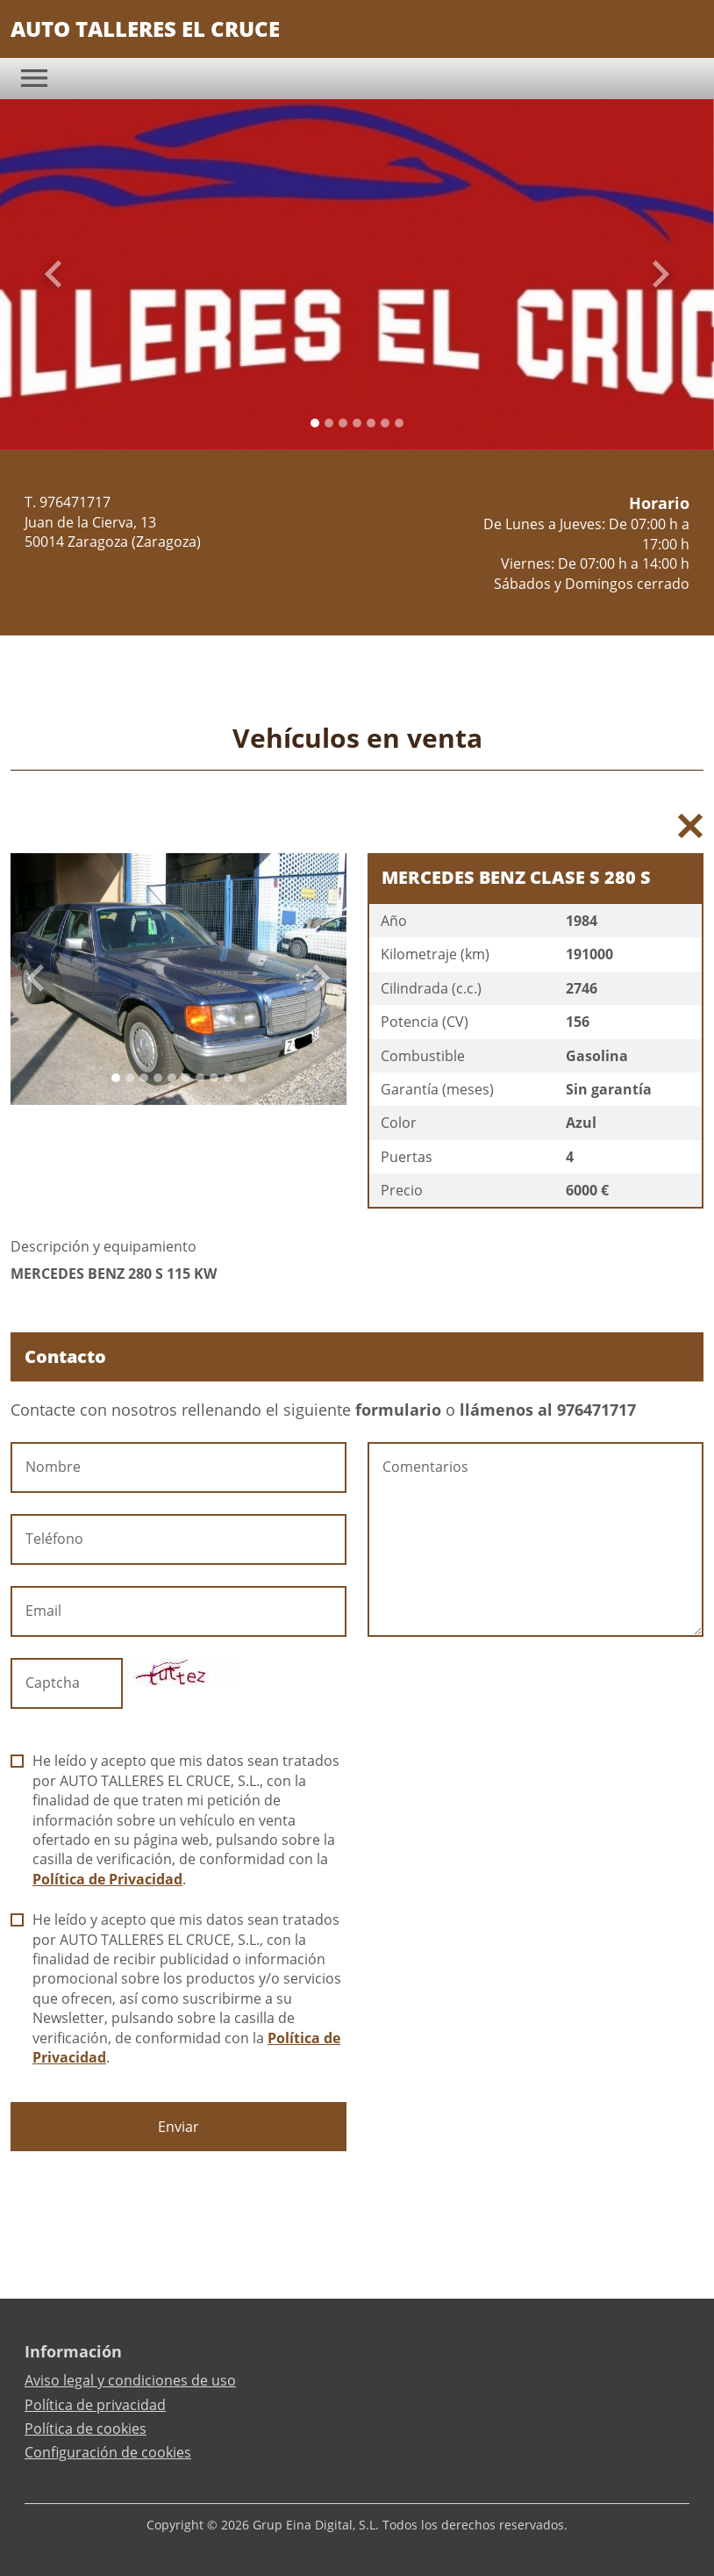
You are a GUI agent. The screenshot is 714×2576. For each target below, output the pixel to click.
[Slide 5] (385, 423)
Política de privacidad (95, 2405)
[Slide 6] (399, 423)
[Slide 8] (228, 1078)
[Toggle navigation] (34, 78)
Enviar (178, 2126)
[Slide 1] (329, 423)
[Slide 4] (371, 423)
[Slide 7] (214, 1078)
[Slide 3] (357, 423)
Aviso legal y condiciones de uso (130, 2380)
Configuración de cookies (108, 2452)
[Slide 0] (315, 423)
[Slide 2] (343, 423)
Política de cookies (85, 2428)
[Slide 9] (242, 1078)
